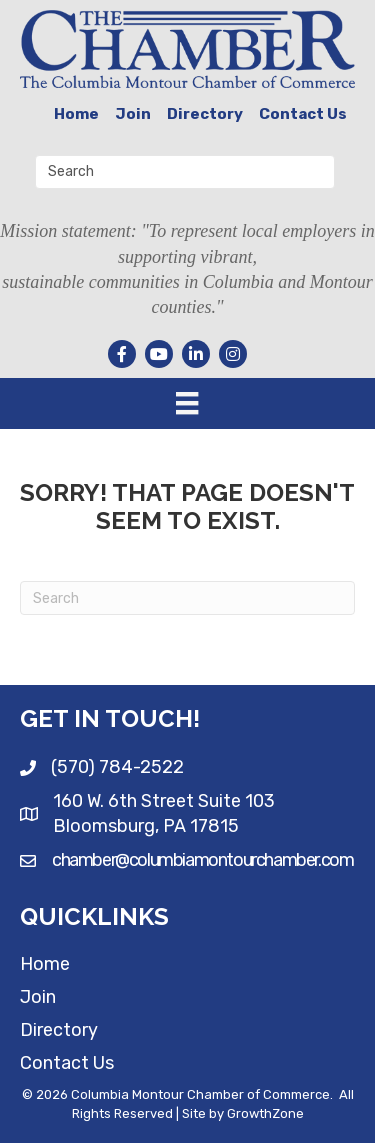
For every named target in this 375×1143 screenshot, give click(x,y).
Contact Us (303, 114)
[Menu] (187, 403)
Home (76, 114)
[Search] (187, 598)
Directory (205, 114)
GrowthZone (265, 1113)
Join (133, 114)
